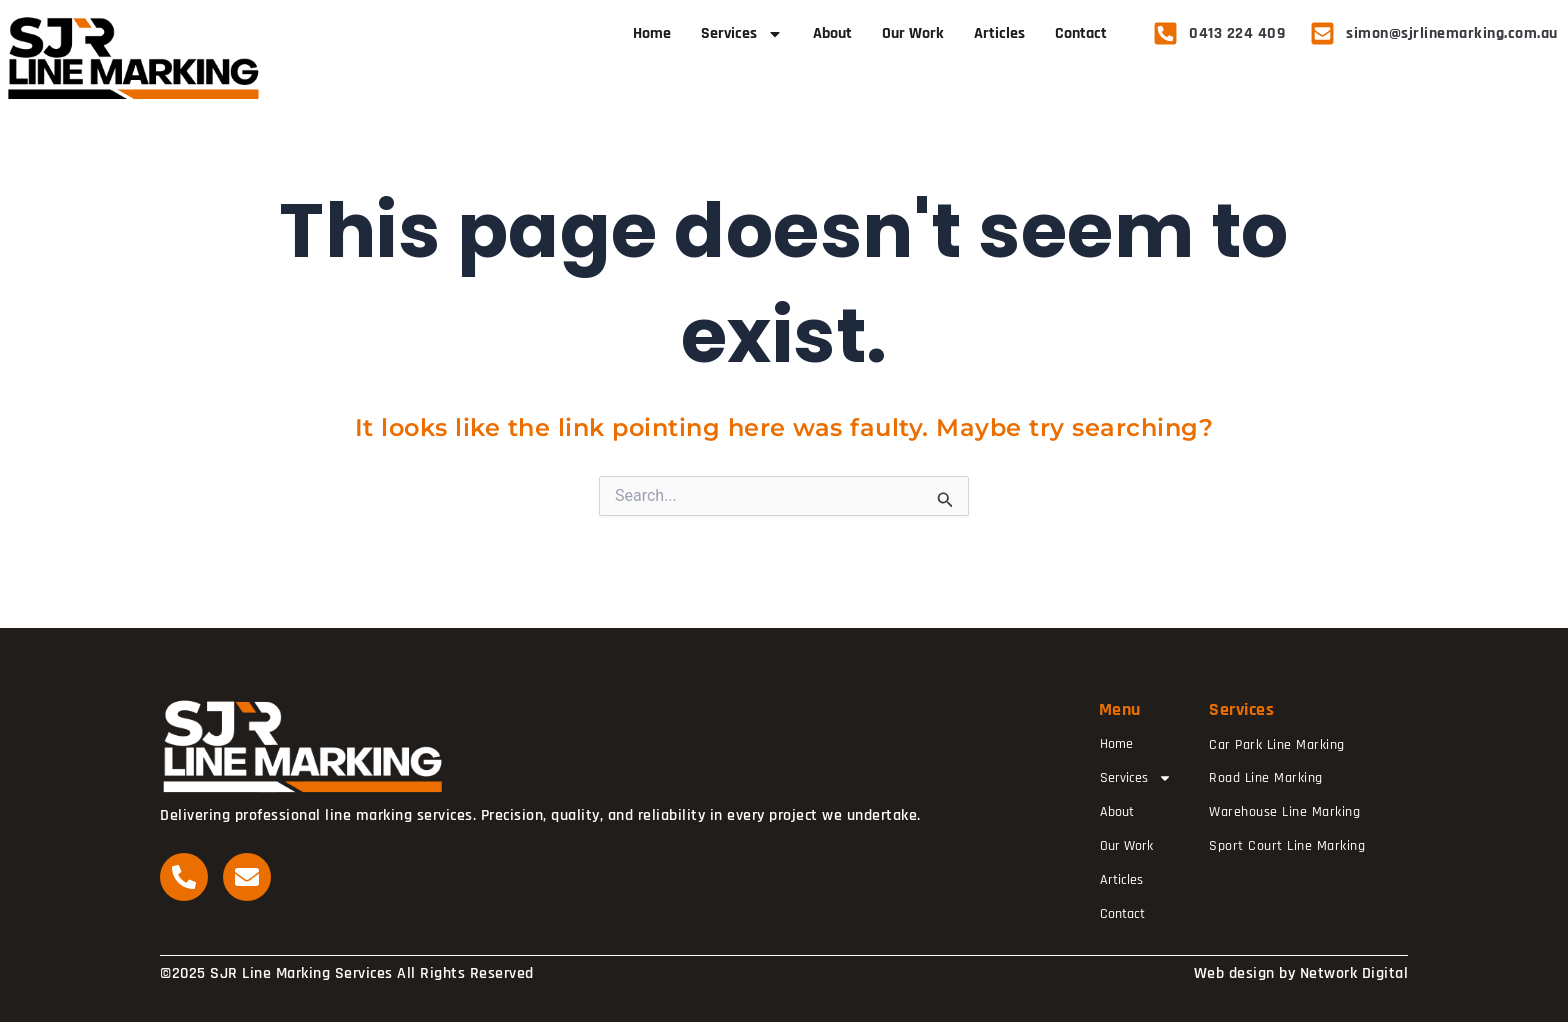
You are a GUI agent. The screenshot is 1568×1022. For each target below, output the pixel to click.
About (832, 33)
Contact (1081, 33)
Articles (999, 33)
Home (652, 33)
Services (742, 34)
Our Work (913, 33)
